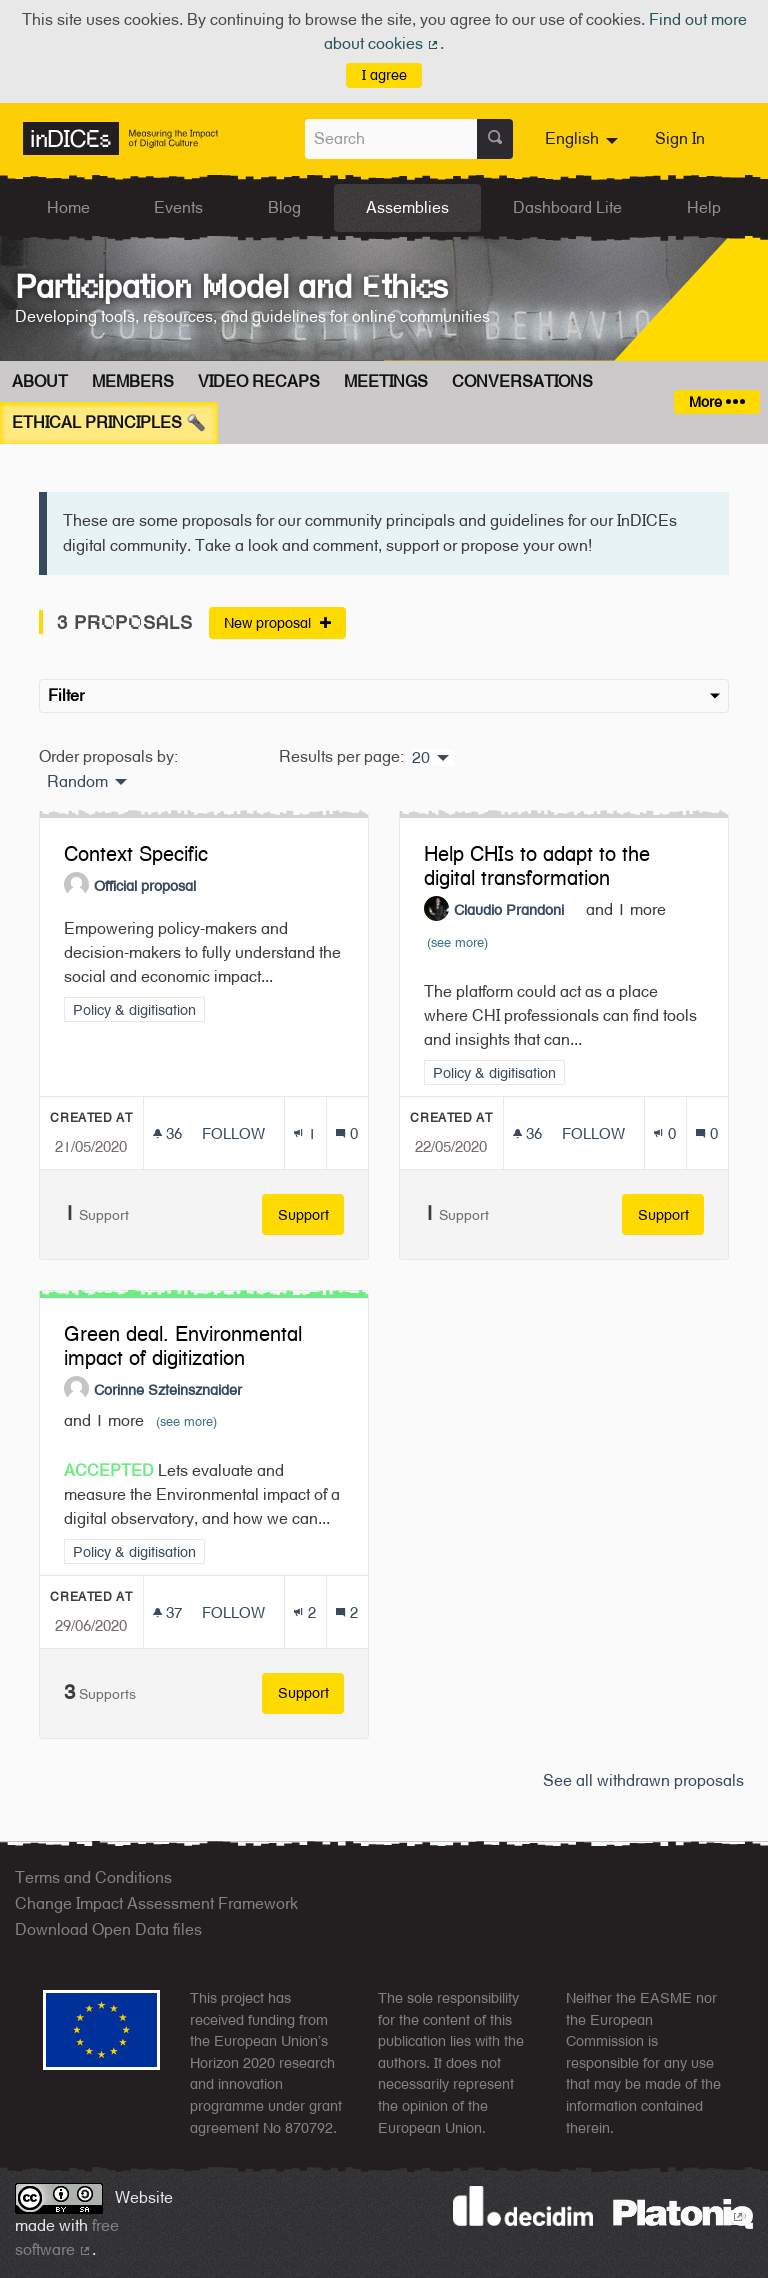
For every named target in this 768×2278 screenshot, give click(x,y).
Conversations (522, 381)
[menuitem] (584, 139)
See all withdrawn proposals (643, 1780)
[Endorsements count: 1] (304, 1133)
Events (178, 207)
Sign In (680, 138)
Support (311, 1214)
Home (68, 207)
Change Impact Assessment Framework (156, 1903)
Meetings (386, 381)
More (716, 401)
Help (704, 207)
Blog (284, 207)
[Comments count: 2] (346, 1612)
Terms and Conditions (93, 1877)
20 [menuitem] (421, 758)
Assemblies (407, 207)
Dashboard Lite (567, 207)
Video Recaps (259, 381)
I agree (384, 74)
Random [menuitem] (77, 782)
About (40, 381)
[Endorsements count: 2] (304, 1612)
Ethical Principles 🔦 (109, 422)
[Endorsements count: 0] (664, 1133)
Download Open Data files (108, 1929)
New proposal (277, 622)
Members (133, 381)
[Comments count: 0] (346, 1133)
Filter (384, 695)
